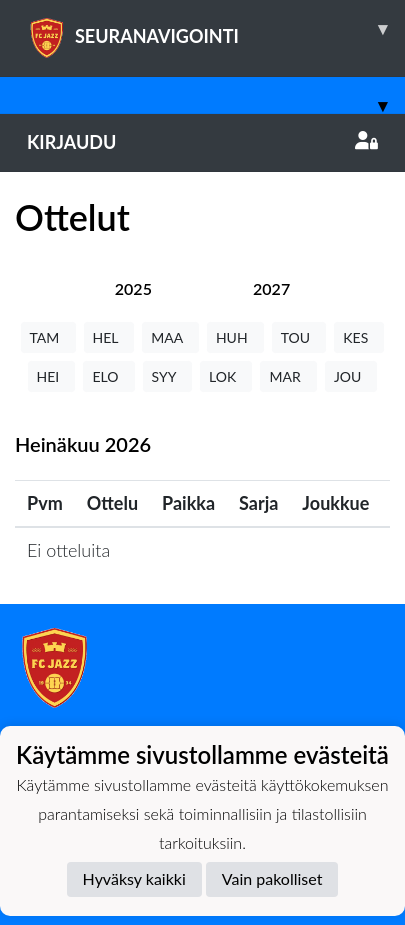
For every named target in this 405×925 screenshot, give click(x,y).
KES (359, 337)
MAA (170, 337)
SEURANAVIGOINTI (216, 29)
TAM (48, 337)
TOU (299, 337)
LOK (226, 376)
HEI (52, 376)
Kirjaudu (202, 142)
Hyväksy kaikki (134, 878)
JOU (351, 376)
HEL (109, 337)
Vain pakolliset (272, 878)
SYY (167, 376)
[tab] (133, 288)
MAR (288, 376)
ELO (108, 376)
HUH (235, 337)
